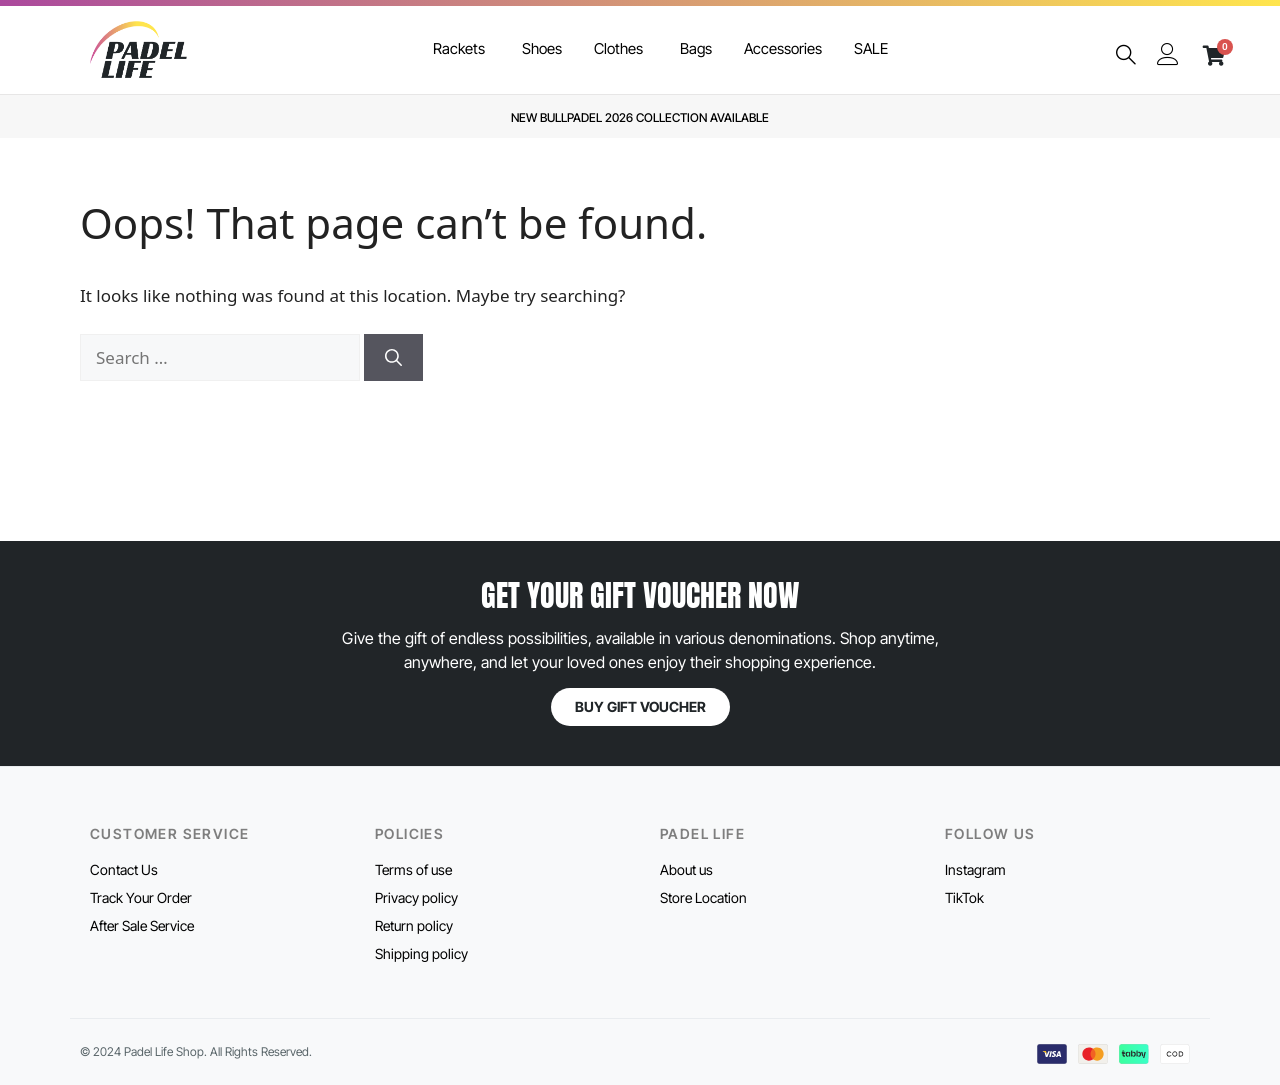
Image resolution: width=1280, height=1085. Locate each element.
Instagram (975, 869)
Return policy (414, 925)
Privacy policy (416, 897)
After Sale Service (142, 925)
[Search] (393, 358)
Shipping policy (421, 953)
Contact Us (124, 869)
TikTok (964, 897)
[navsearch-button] (1126, 55)
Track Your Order (141, 897)
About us (686, 869)
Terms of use (413, 869)
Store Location (703, 897)
